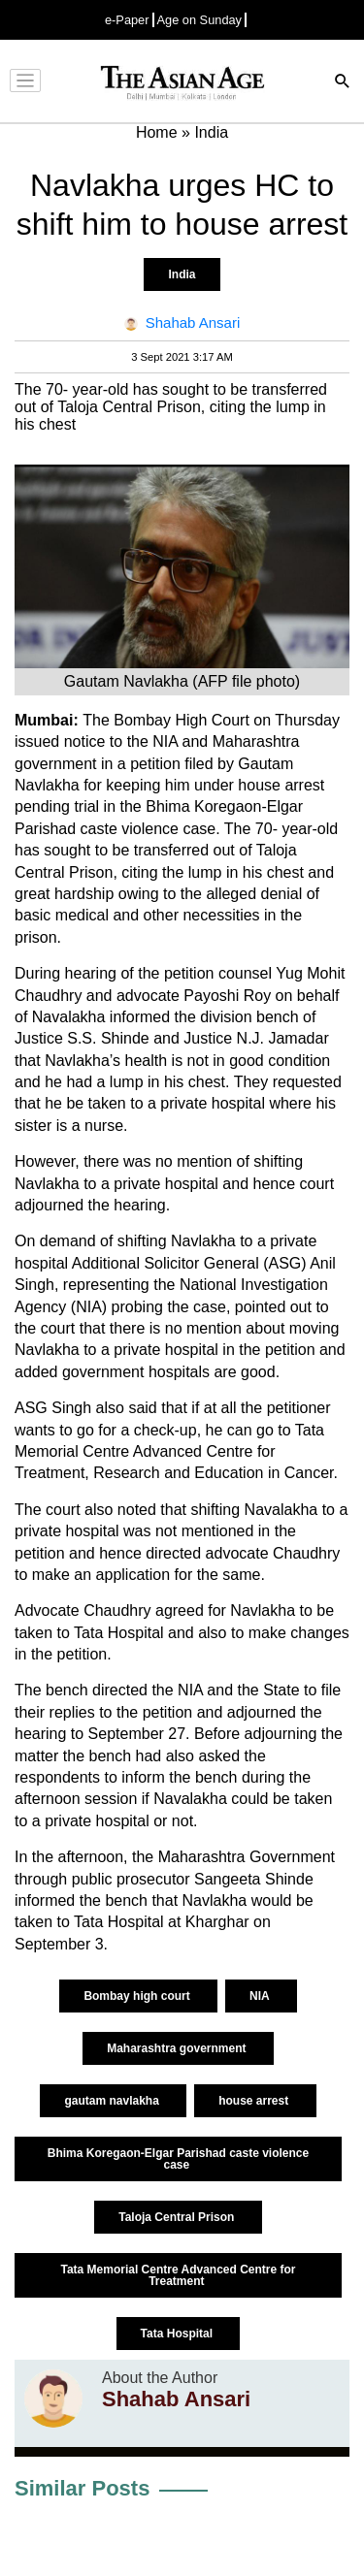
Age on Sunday (200, 20)
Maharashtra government (178, 2048)
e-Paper (127, 20)
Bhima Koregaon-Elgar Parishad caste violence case (178, 2159)
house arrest (254, 2101)
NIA (261, 1996)
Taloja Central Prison (177, 2217)
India (181, 274)
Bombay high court (138, 1996)
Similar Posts (82, 2488)
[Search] (342, 83)
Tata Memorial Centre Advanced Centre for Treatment (177, 2275)
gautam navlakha (113, 2101)
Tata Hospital (178, 2333)
